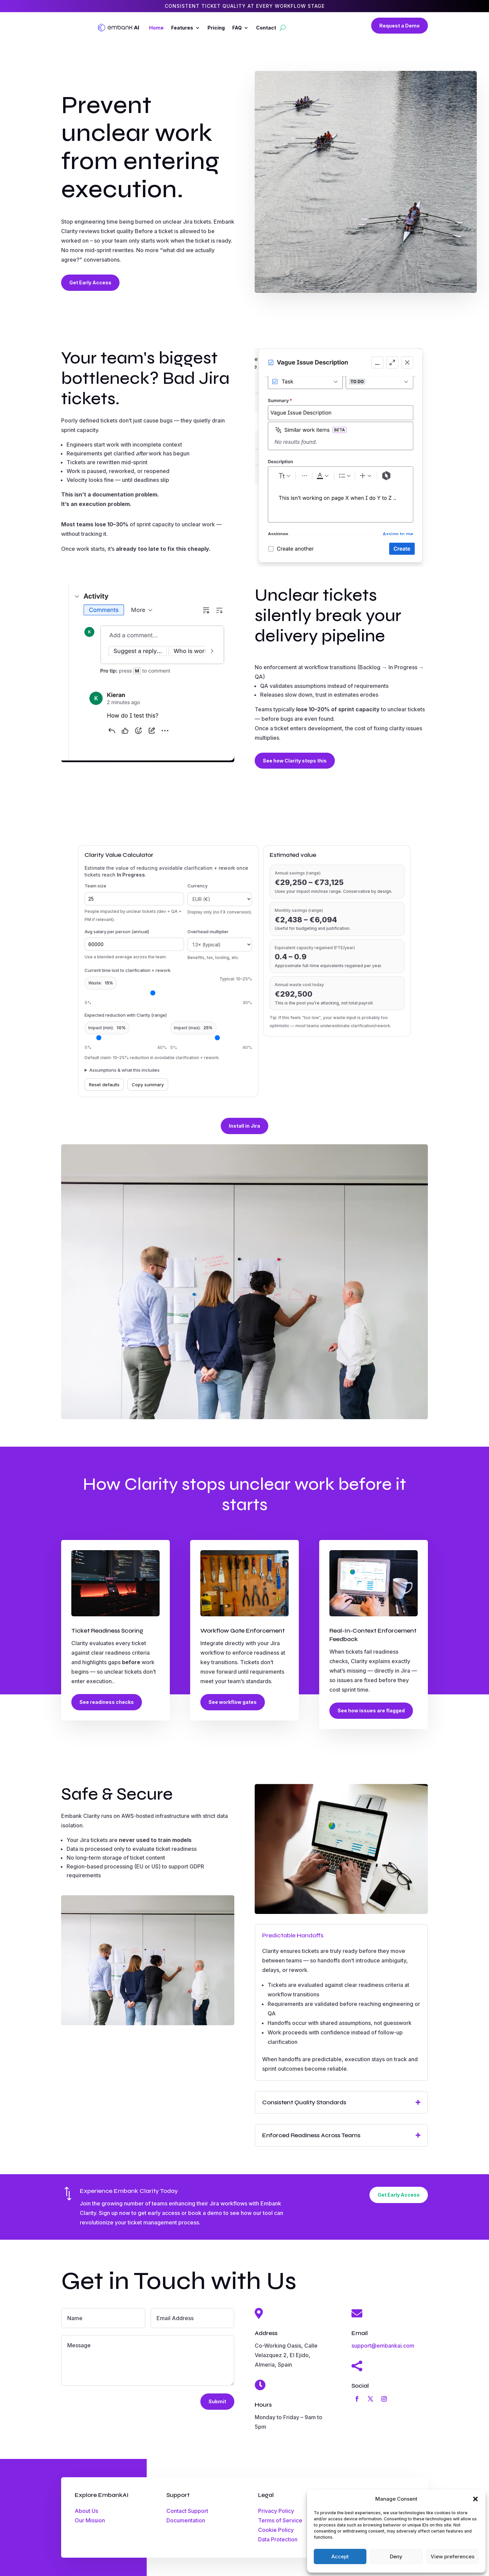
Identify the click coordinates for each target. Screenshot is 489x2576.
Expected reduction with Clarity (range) (126, 1015)
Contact (266, 28)
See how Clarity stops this (295, 761)
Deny (396, 2556)
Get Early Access (90, 282)
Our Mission (90, 2520)
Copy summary (148, 1084)
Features (182, 28)
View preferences (452, 2556)
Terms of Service (280, 2520)
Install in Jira (244, 1126)
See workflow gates (233, 1702)
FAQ (237, 28)
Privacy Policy (276, 2510)
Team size (95, 885)
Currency (197, 885)
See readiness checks (106, 1702)
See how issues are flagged (371, 1710)
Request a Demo (399, 26)
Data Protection (277, 2539)
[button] (475, 2499)
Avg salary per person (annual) (117, 931)
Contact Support (187, 2510)
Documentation (185, 2520)
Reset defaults (104, 1084)
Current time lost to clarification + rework (127, 970)
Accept (340, 2556)
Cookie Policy (276, 2529)
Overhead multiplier (208, 931)
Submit (217, 2401)
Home (156, 28)
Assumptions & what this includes (124, 1070)
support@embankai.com (382, 2345)
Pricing (216, 28)
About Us (86, 2510)
